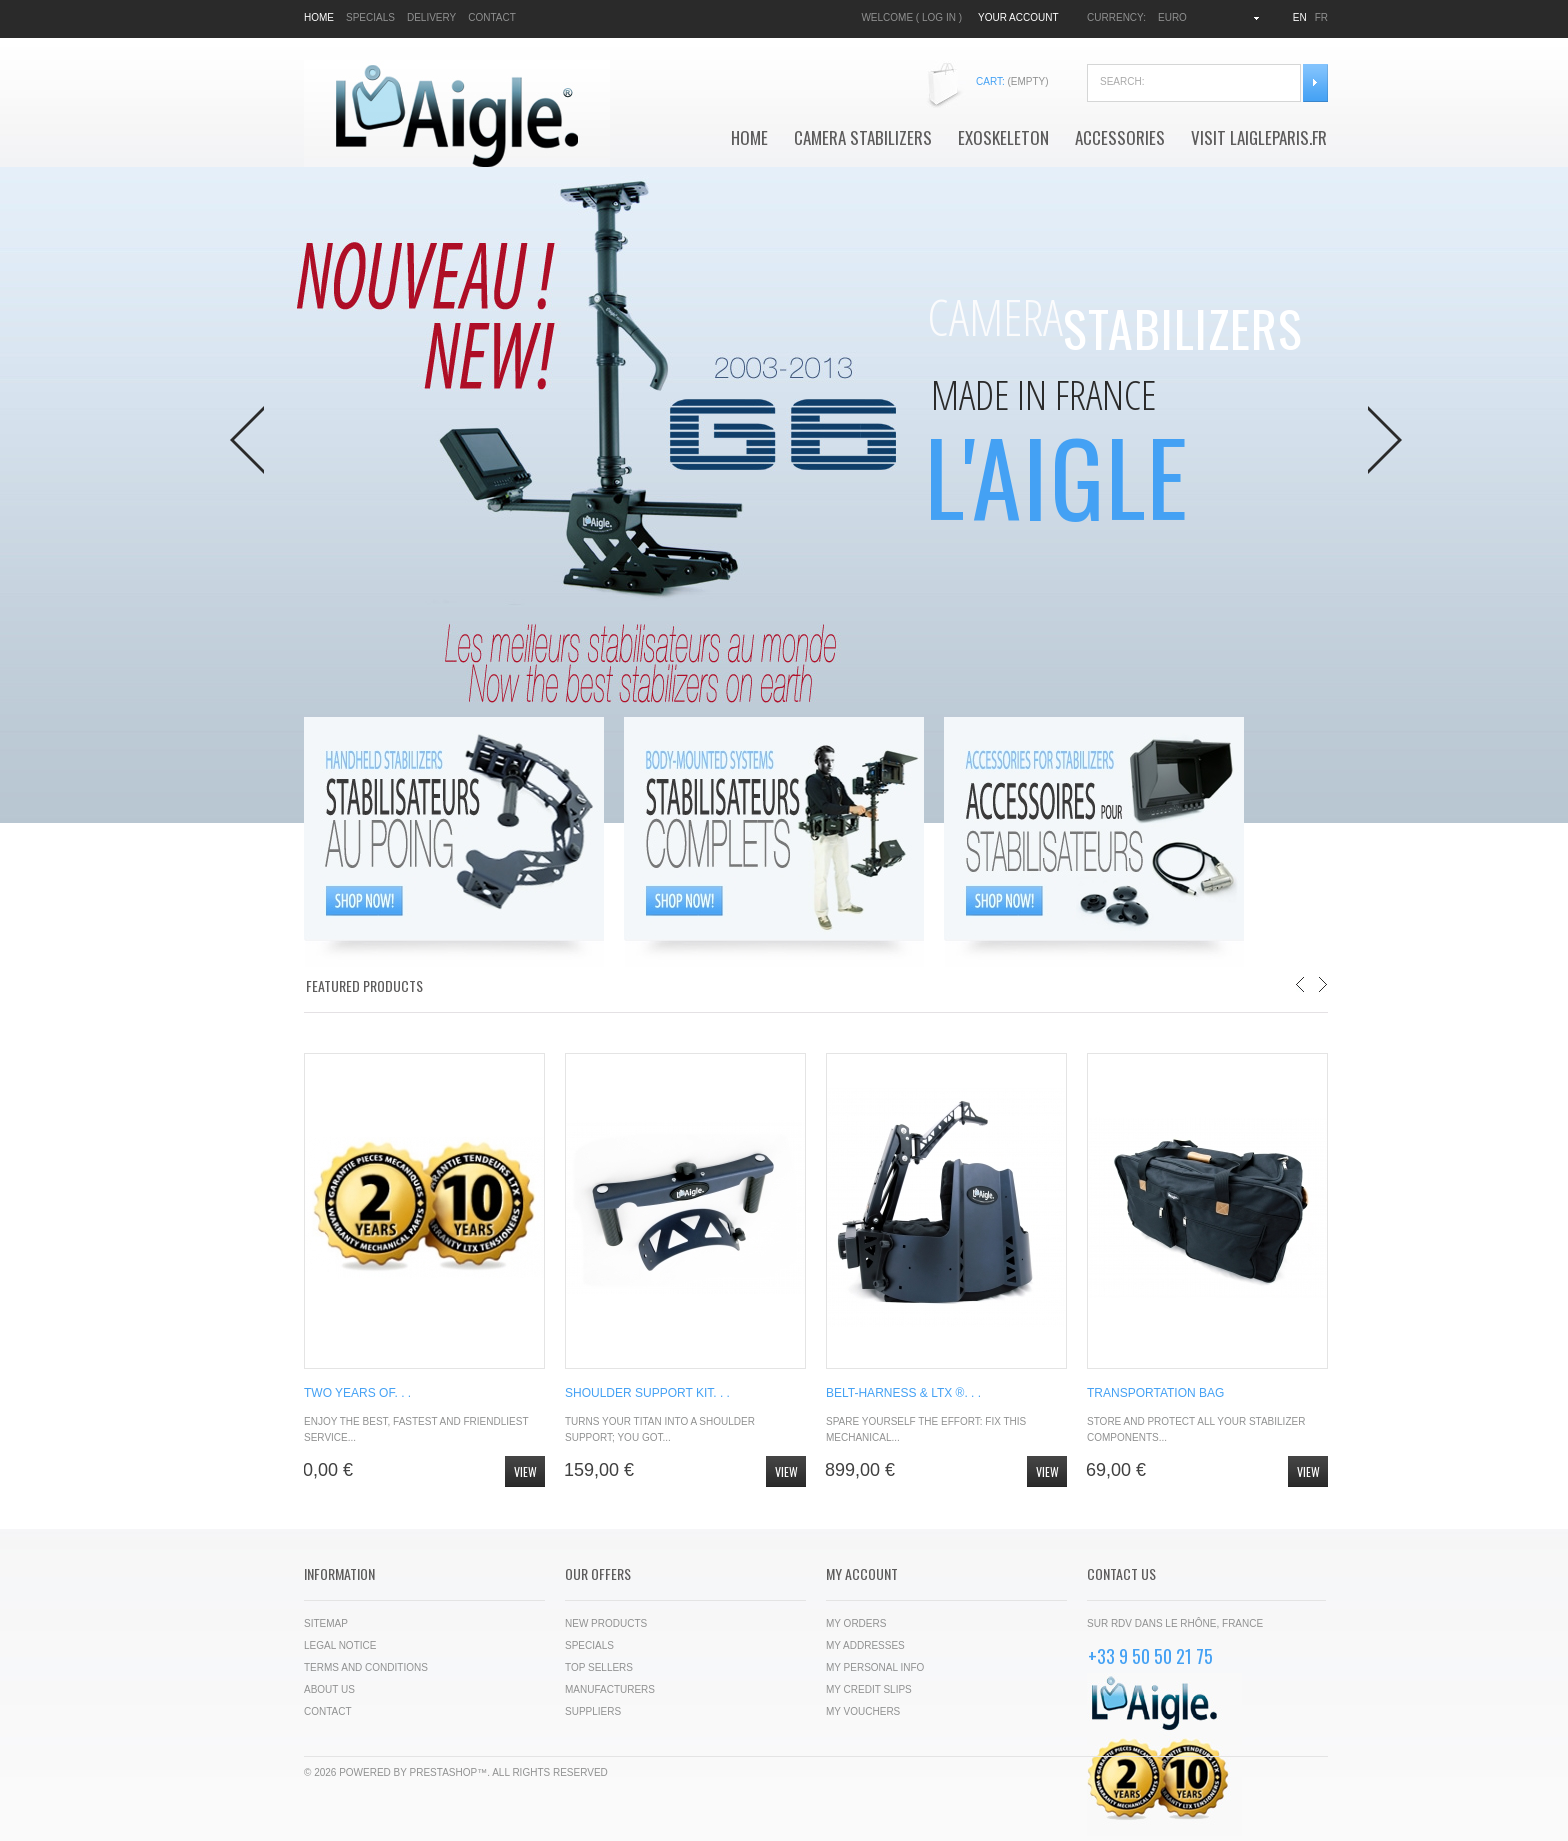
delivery (431, 17)
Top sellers (599, 1667)
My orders (856, 1623)
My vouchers (863, 1711)
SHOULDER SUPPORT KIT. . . (647, 1393)
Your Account (1018, 17)
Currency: (1116, 17)
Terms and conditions (366, 1667)
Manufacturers (610, 1689)
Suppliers (593, 1711)
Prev (247, 440)
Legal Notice (340, 1645)
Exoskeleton (1003, 138)
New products (606, 1623)
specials (370, 17)
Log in (939, 17)
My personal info (875, 1667)
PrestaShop (444, 1772)
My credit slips (869, 1689)
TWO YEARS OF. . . (357, 1393)
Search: (1315, 83)
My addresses (865, 1645)
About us (329, 1689)
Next (1385, 440)
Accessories (1120, 138)
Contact (328, 1711)
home (319, 17)
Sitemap (326, 1623)
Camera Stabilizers (863, 138)
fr (1321, 17)
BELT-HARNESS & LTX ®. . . (903, 1393)
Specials (589, 1645)
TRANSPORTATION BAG (1155, 1393)
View (525, 1471)
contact (492, 17)
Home (749, 138)
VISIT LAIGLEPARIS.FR (1259, 138)
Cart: (1012, 81)
